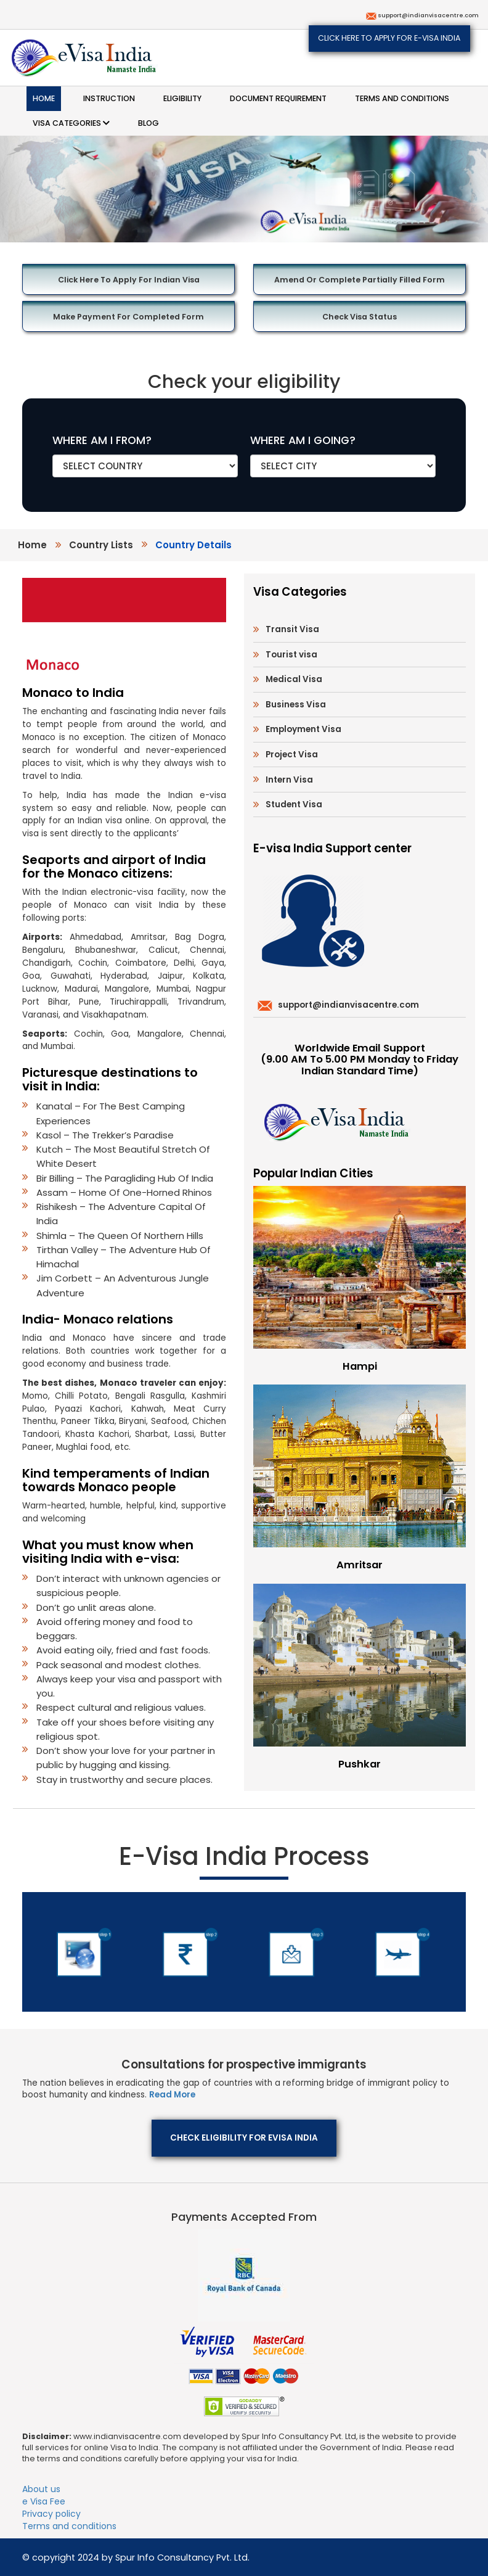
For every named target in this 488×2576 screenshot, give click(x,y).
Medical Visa (294, 679)
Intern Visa (289, 780)
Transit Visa (292, 629)
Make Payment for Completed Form (128, 316)
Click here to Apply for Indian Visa (129, 279)
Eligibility (182, 98)
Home (44, 98)
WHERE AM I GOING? (303, 440)
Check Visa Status (359, 316)
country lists (101, 544)
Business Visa (296, 704)
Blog (148, 123)
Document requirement (278, 98)
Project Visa (292, 754)
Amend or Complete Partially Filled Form (359, 279)
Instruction (109, 98)
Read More (172, 2095)
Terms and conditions (402, 98)
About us (41, 2489)
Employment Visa (303, 729)
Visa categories (71, 123)
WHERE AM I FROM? (102, 440)
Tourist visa (291, 654)
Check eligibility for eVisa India (244, 2138)
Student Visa (294, 804)
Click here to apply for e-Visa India (389, 38)
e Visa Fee (43, 2501)
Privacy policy (51, 2514)
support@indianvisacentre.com (427, 15)
